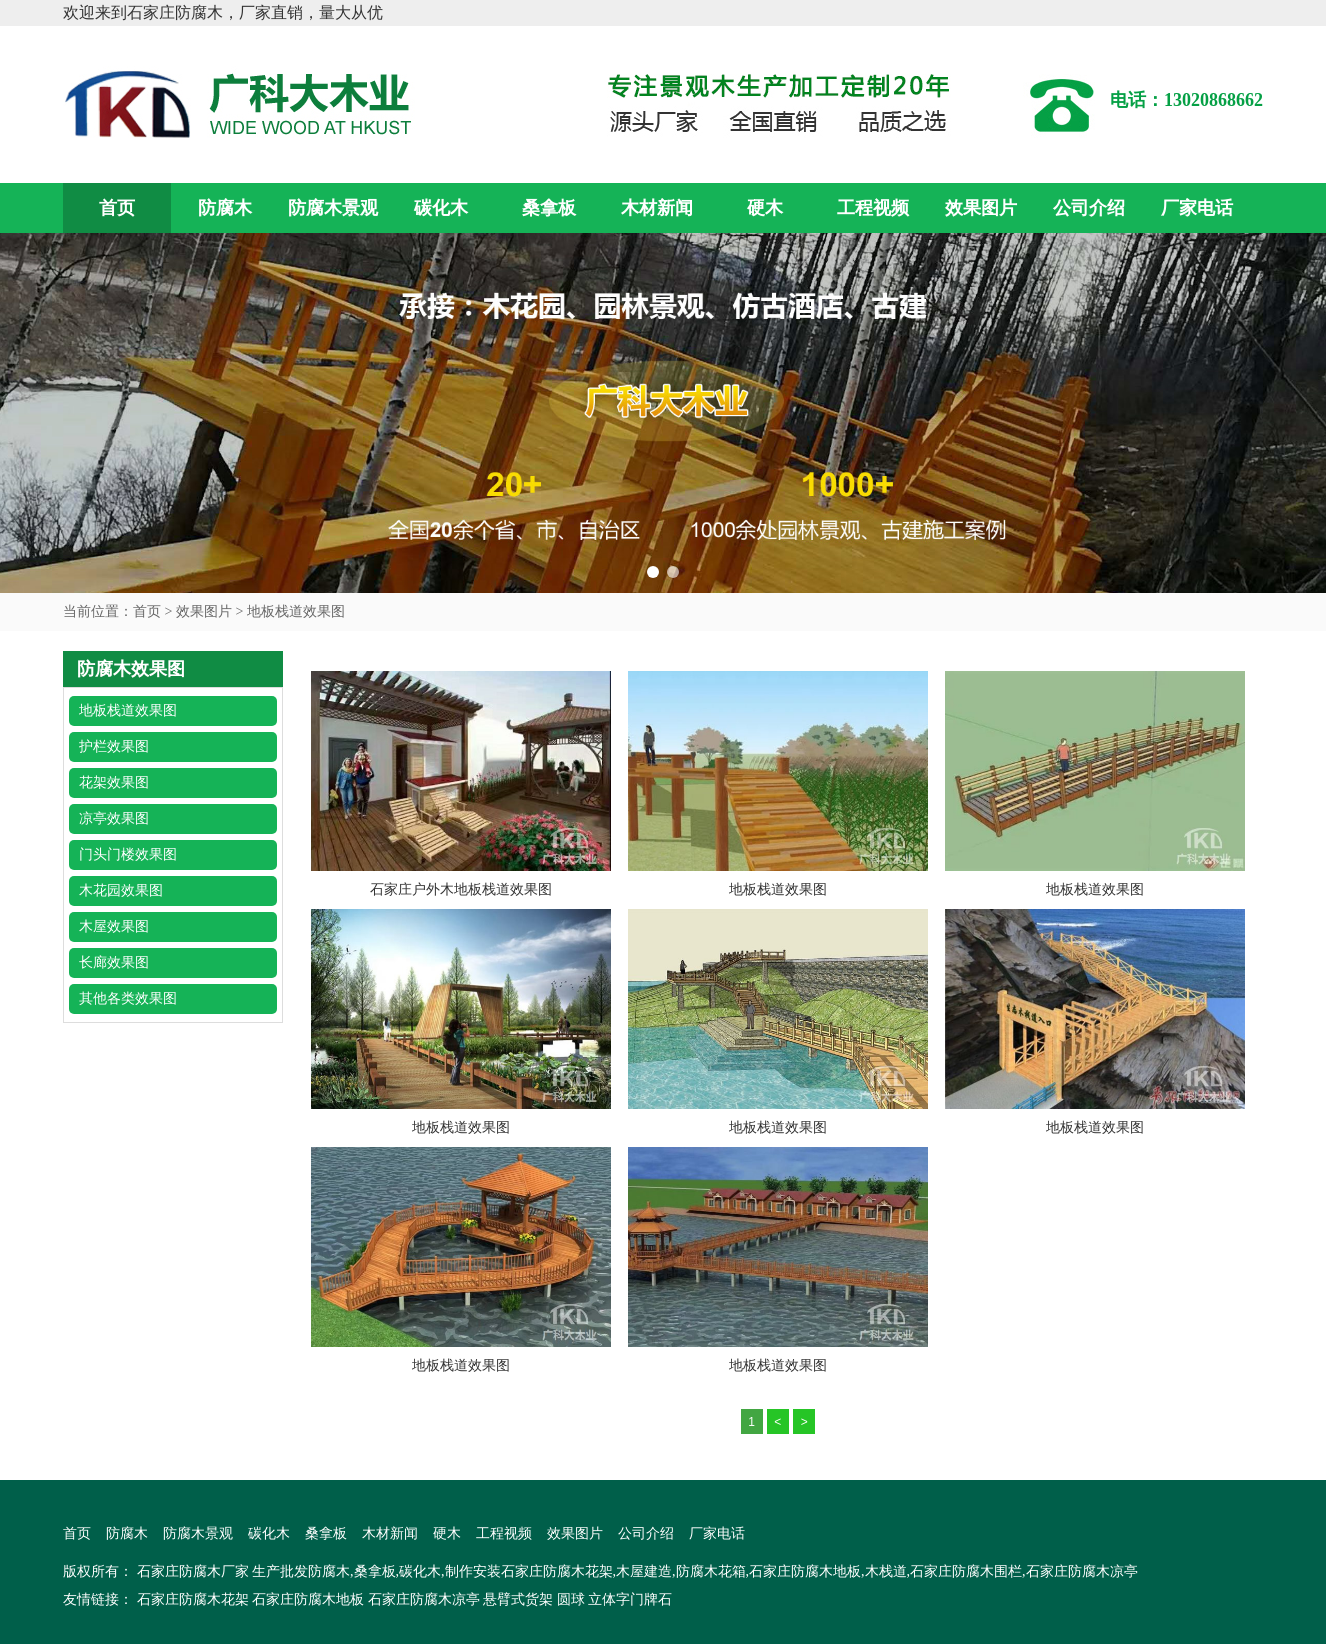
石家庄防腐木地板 (308, 1599)
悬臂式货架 (518, 1599)
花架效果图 (114, 782)
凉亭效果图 (114, 818)
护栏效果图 (114, 746)
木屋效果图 (114, 926)
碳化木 (441, 208)
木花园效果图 (121, 890)
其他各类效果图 (128, 998)
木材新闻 (657, 208)
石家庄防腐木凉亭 (424, 1599)
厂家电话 (1197, 208)
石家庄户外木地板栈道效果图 (461, 889)
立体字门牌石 (630, 1599)
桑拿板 (549, 208)
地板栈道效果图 (296, 611)
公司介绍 (1089, 208)
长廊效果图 (114, 962)
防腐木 (225, 208)
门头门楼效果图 (128, 854)
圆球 (571, 1599)
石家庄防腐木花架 (193, 1599)
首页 (117, 208)
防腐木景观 (333, 208)
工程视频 (873, 208)
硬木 (765, 208)
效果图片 (981, 208)
